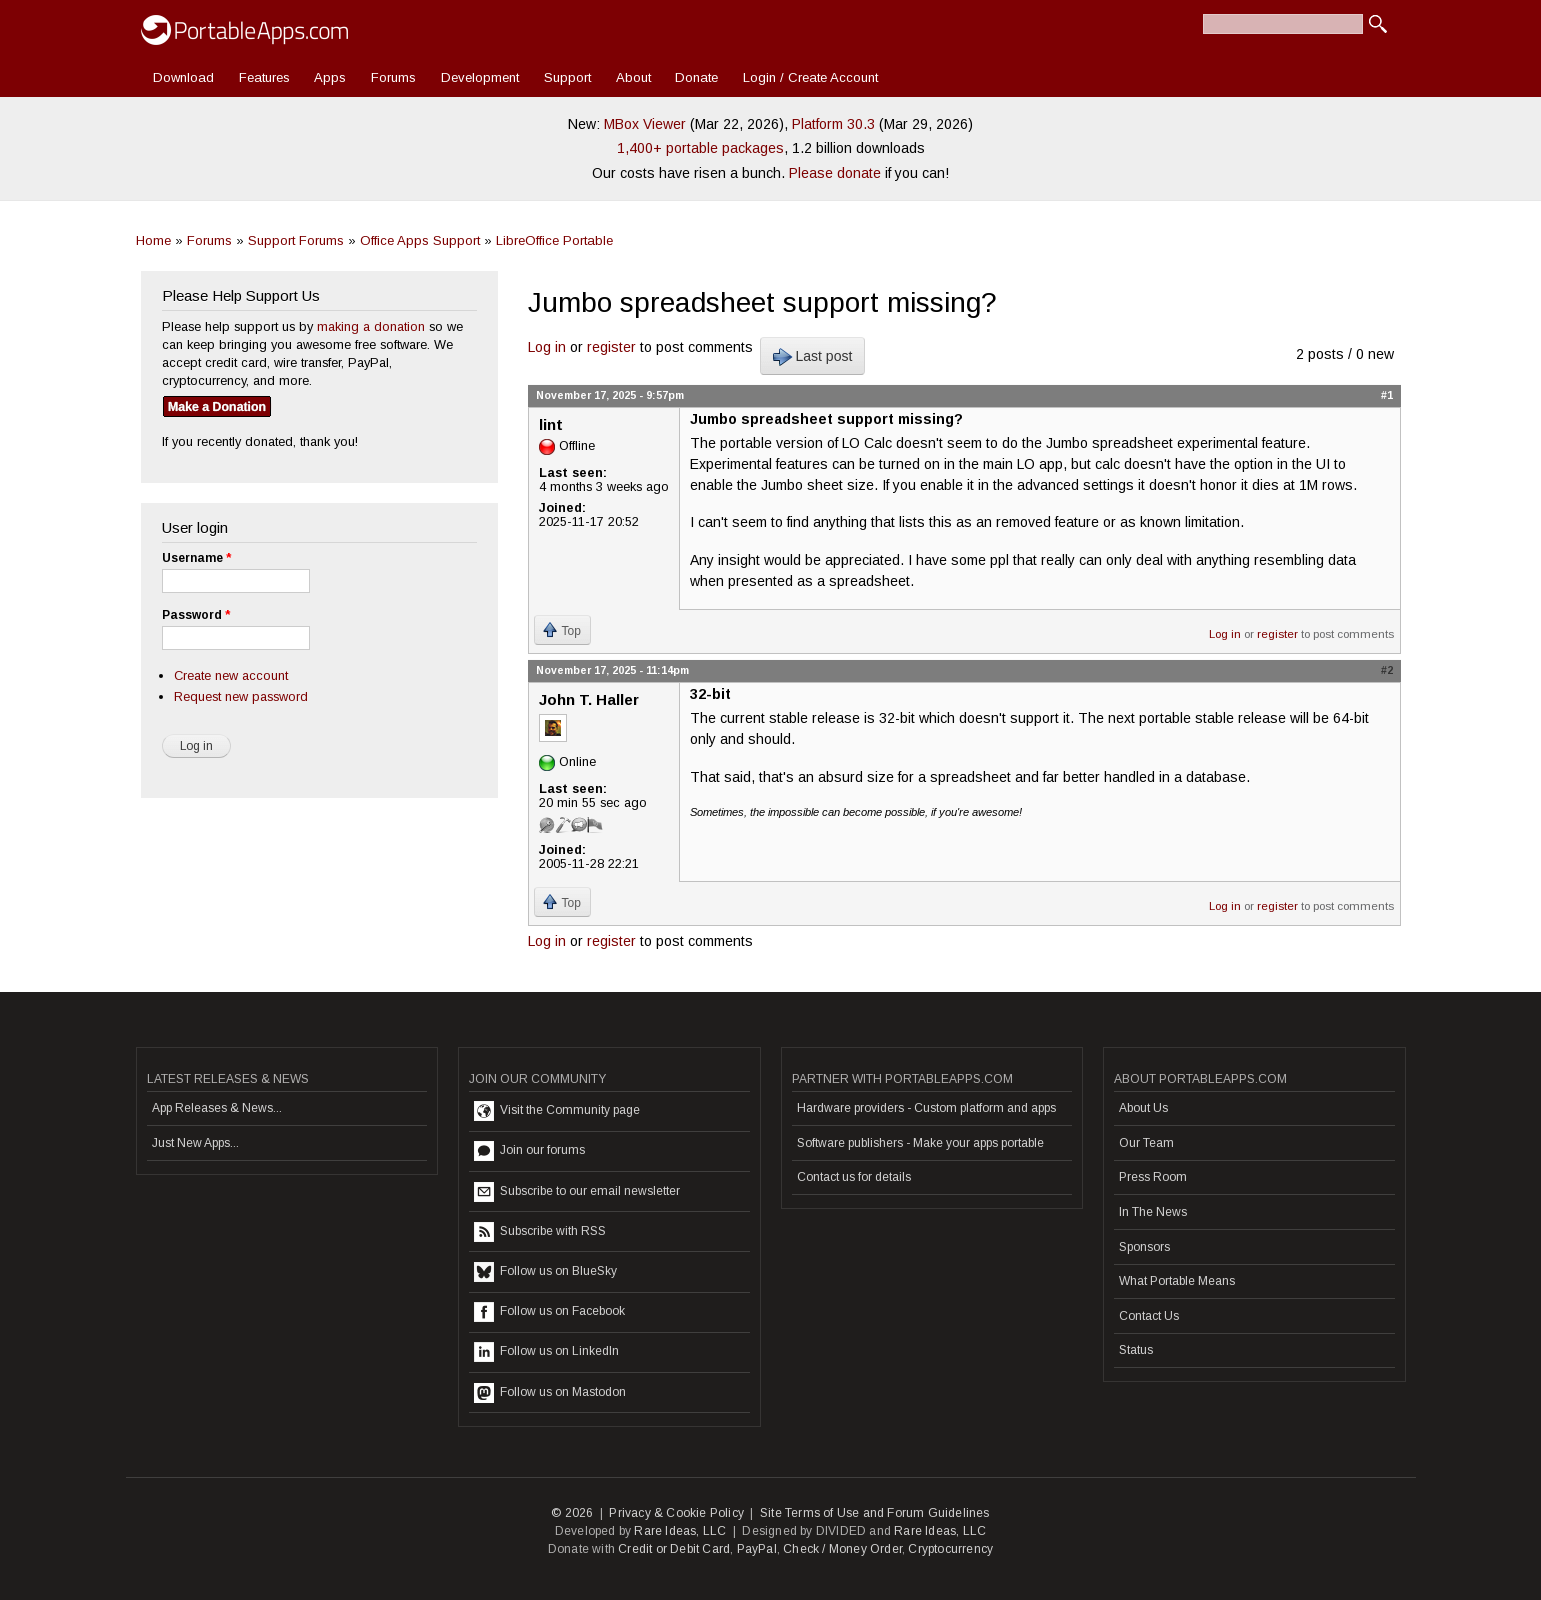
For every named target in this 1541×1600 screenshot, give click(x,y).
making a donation (371, 326)
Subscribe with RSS (540, 1232)
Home (153, 240)
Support (567, 77)
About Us (1143, 1108)
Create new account (231, 675)
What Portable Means (1177, 1281)
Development (480, 77)
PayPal (757, 1549)
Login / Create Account (810, 77)
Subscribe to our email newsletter (577, 1192)
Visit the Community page (557, 1111)
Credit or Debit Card (674, 1549)
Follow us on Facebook (549, 1312)
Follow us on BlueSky (545, 1272)
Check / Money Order (842, 1549)
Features (264, 77)
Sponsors (1144, 1247)
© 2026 (572, 1513)
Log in (547, 347)
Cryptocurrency (950, 1549)
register (611, 347)
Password (196, 615)
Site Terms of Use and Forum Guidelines (875, 1513)
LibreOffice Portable (554, 240)
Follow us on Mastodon (550, 1393)
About (633, 77)
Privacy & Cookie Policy (676, 1513)
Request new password (241, 696)
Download (183, 77)
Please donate (835, 173)
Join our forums (529, 1151)
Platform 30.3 (833, 124)
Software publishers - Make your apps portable (920, 1143)
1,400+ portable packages (700, 148)
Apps (330, 77)
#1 (1387, 395)
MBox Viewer (645, 124)
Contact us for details (854, 1177)
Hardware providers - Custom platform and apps (926, 1108)
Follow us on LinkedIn (546, 1352)
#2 (1387, 670)
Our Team (1146, 1143)
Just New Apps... (195, 1143)
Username (196, 558)
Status (1136, 1350)
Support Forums (296, 240)
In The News (1153, 1212)
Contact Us (1149, 1316)
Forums (393, 77)
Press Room (1153, 1177)
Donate (696, 77)
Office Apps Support (420, 240)
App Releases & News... (217, 1108)
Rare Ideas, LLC (680, 1531)
